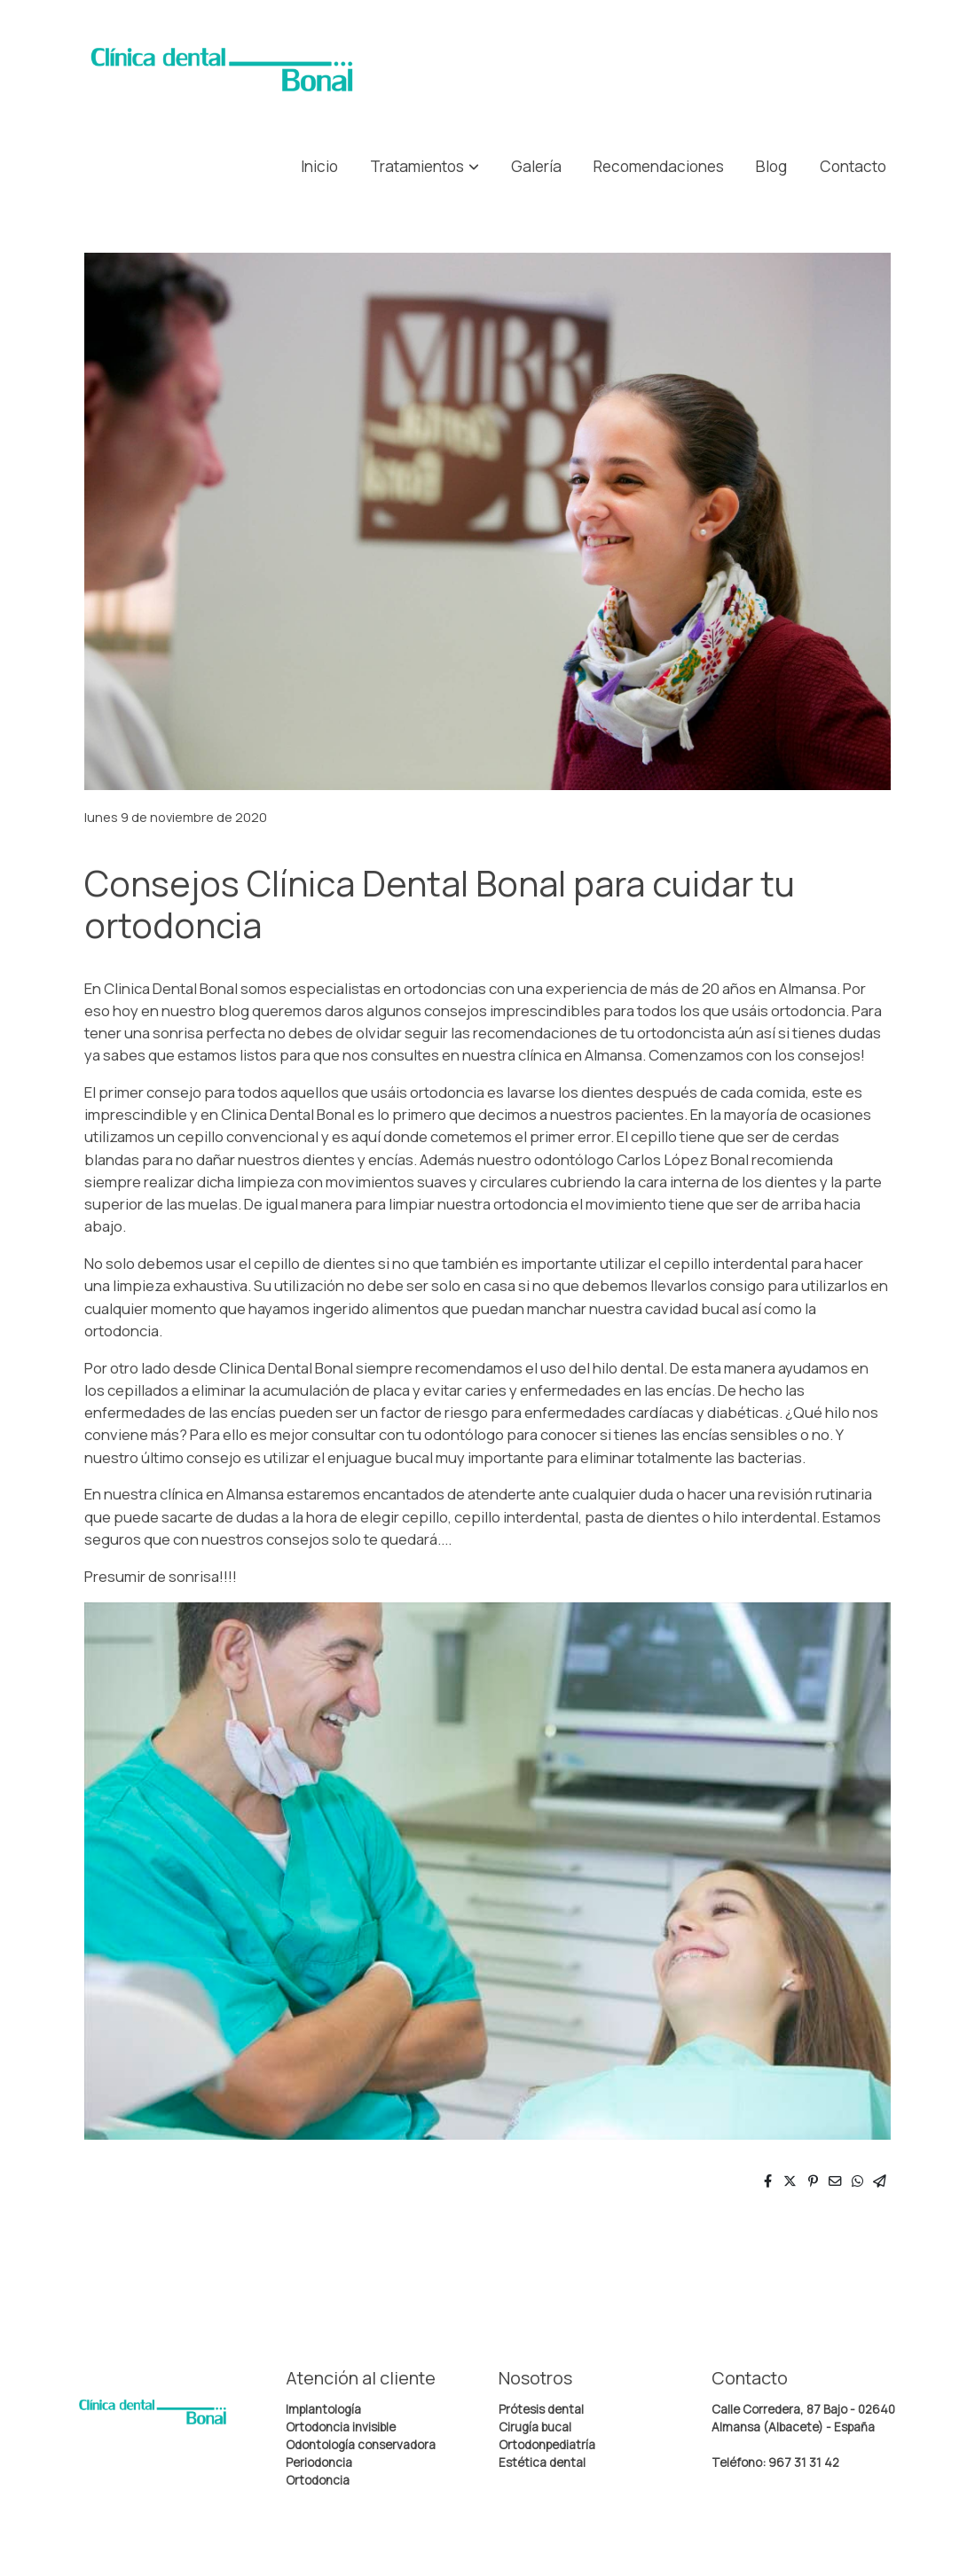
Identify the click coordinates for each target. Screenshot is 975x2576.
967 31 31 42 (803, 2462)
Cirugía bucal (535, 2427)
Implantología (323, 2409)
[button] (424, 166)
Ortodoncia (318, 2480)
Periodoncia (319, 2462)
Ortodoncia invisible (341, 2427)
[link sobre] (168, 2416)
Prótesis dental (541, 2409)
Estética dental (542, 2462)
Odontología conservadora (361, 2445)
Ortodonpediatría (547, 2445)
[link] (222, 69)
